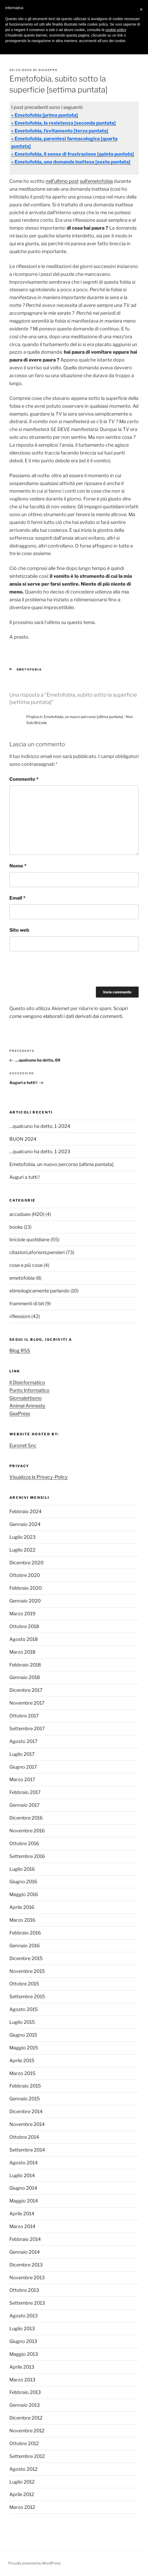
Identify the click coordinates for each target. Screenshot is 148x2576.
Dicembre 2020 (26, 1562)
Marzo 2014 (22, 2226)
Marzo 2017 (22, 1779)
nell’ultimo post (62, 181)
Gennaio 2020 (25, 1601)
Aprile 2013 (21, 2367)
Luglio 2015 (22, 2022)
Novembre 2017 (27, 1703)
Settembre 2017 (27, 1728)
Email (17, 898)
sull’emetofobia (96, 181)
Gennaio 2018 (24, 1677)
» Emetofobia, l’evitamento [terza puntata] (59, 130)
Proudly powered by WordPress (34, 2563)
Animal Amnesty (27, 1405)
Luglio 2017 (22, 1754)
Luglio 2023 (22, 1537)
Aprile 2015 (21, 2060)
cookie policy (115, 30)
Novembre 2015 (27, 1971)
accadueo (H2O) (26, 1214)
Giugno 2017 (23, 1767)
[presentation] (49, 971)
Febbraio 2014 (25, 2239)
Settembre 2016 (27, 1856)
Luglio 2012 (22, 2482)
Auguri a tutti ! (24, 1177)
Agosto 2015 (23, 2009)
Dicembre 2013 (26, 2265)
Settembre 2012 (27, 2456)
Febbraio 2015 (25, 2086)
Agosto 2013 (23, 2315)
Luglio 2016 (22, 1869)
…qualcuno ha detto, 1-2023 (39, 1151)
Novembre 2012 (27, 2430)
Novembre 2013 (27, 2277)
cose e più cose (25, 1265)
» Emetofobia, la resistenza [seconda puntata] (63, 123)
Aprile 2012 (21, 2494)
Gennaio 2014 (24, 2252)
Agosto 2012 (23, 2469)
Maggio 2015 (23, 2047)
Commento (24, 779)
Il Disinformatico (27, 1382)
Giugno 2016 (23, 1881)
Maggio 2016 (23, 1894)
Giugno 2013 (23, 2341)
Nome (18, 866)
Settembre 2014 (27, 2150)
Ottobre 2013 (24, 2290)
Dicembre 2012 (25, 2418)
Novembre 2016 (27, 1830)
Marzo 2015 (22, 2073)
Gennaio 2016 (24, 1945)
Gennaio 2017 (24, 1805)
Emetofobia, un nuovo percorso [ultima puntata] (61, 1164)
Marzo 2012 (22, 2507)
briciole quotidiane (29, 1239)
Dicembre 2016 (26, 1818)
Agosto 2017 (23, 1741)
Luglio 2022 (22, 1550)
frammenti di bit (26, 1303)
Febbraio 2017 (25, 1792)
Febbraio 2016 (25, 1933)
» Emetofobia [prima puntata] (44, 115)
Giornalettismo (25, 1398)
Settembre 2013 (27, 2303)
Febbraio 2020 (25, 1588)
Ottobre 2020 (24, 1575)
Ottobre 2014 (24, 2137)
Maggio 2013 (23, 2354)
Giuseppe (48, 70)
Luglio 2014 (22, 2175)
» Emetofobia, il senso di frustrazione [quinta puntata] (72, 154)
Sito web (19, 930)
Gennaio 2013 (24, 2405)
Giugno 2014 (23, 2188)
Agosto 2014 (23, 2162)
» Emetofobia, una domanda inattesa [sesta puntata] (70, 162)
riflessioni (19, 1316)
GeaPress (19, 1413)
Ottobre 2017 (24, 1715)
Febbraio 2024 (25, 1511)
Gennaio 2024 (25, 1524)
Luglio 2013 (22, 2328)
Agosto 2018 (23, 1639)
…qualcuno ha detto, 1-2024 (39, 1126)
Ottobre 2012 (24, 2443)
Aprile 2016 (21, 1907)
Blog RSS (19, 1350)
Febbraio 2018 (25, 1665)
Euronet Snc (22, 1445)
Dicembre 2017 (25, 1690)
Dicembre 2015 (26, 1958)
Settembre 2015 (27, 1996)
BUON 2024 (22, 1139)
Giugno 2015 (23, 2035)
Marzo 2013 (22, 2379)
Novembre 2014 (27, 2124)
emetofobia (29, 669)
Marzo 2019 (22, 1613)
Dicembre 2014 (26, 2111)
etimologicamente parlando (39, 1290)
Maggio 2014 (23, 2201)
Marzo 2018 (22, 1652)
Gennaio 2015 (24, 2098)
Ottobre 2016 (24, 1843)
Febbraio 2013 (25, 2392)
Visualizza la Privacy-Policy (38, 1477)
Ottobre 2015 (24, 1983)
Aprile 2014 (21, 2213)
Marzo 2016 (22, 1920)
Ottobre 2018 (24, 1626)
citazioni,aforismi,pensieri (37, 1252)
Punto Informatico (29, 1390)
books (16, 1227)
